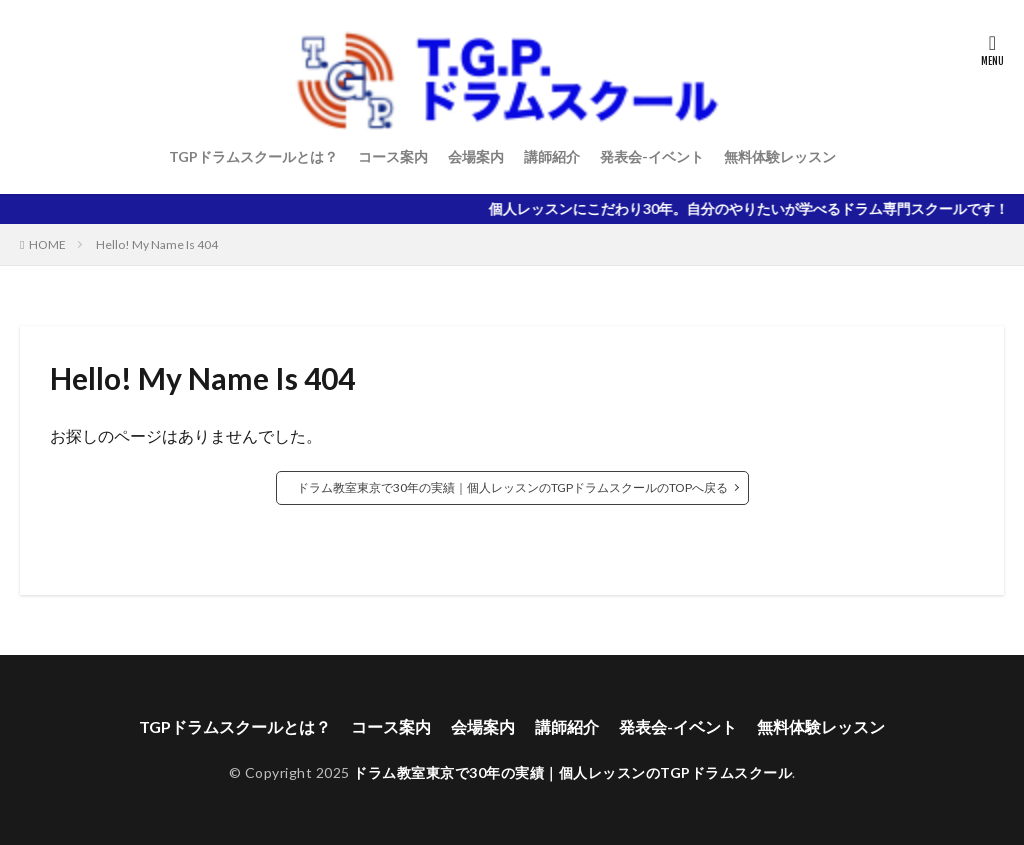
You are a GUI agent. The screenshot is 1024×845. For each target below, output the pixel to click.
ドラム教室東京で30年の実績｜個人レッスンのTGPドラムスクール (572, 772)
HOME (47, 244)
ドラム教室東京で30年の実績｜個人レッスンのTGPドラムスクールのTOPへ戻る (512, 487)
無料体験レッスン (780, 156)
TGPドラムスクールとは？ (253, 156)
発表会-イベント (652, 156)
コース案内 (393, 156)
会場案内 (476, 156)
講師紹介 (552, 156)
